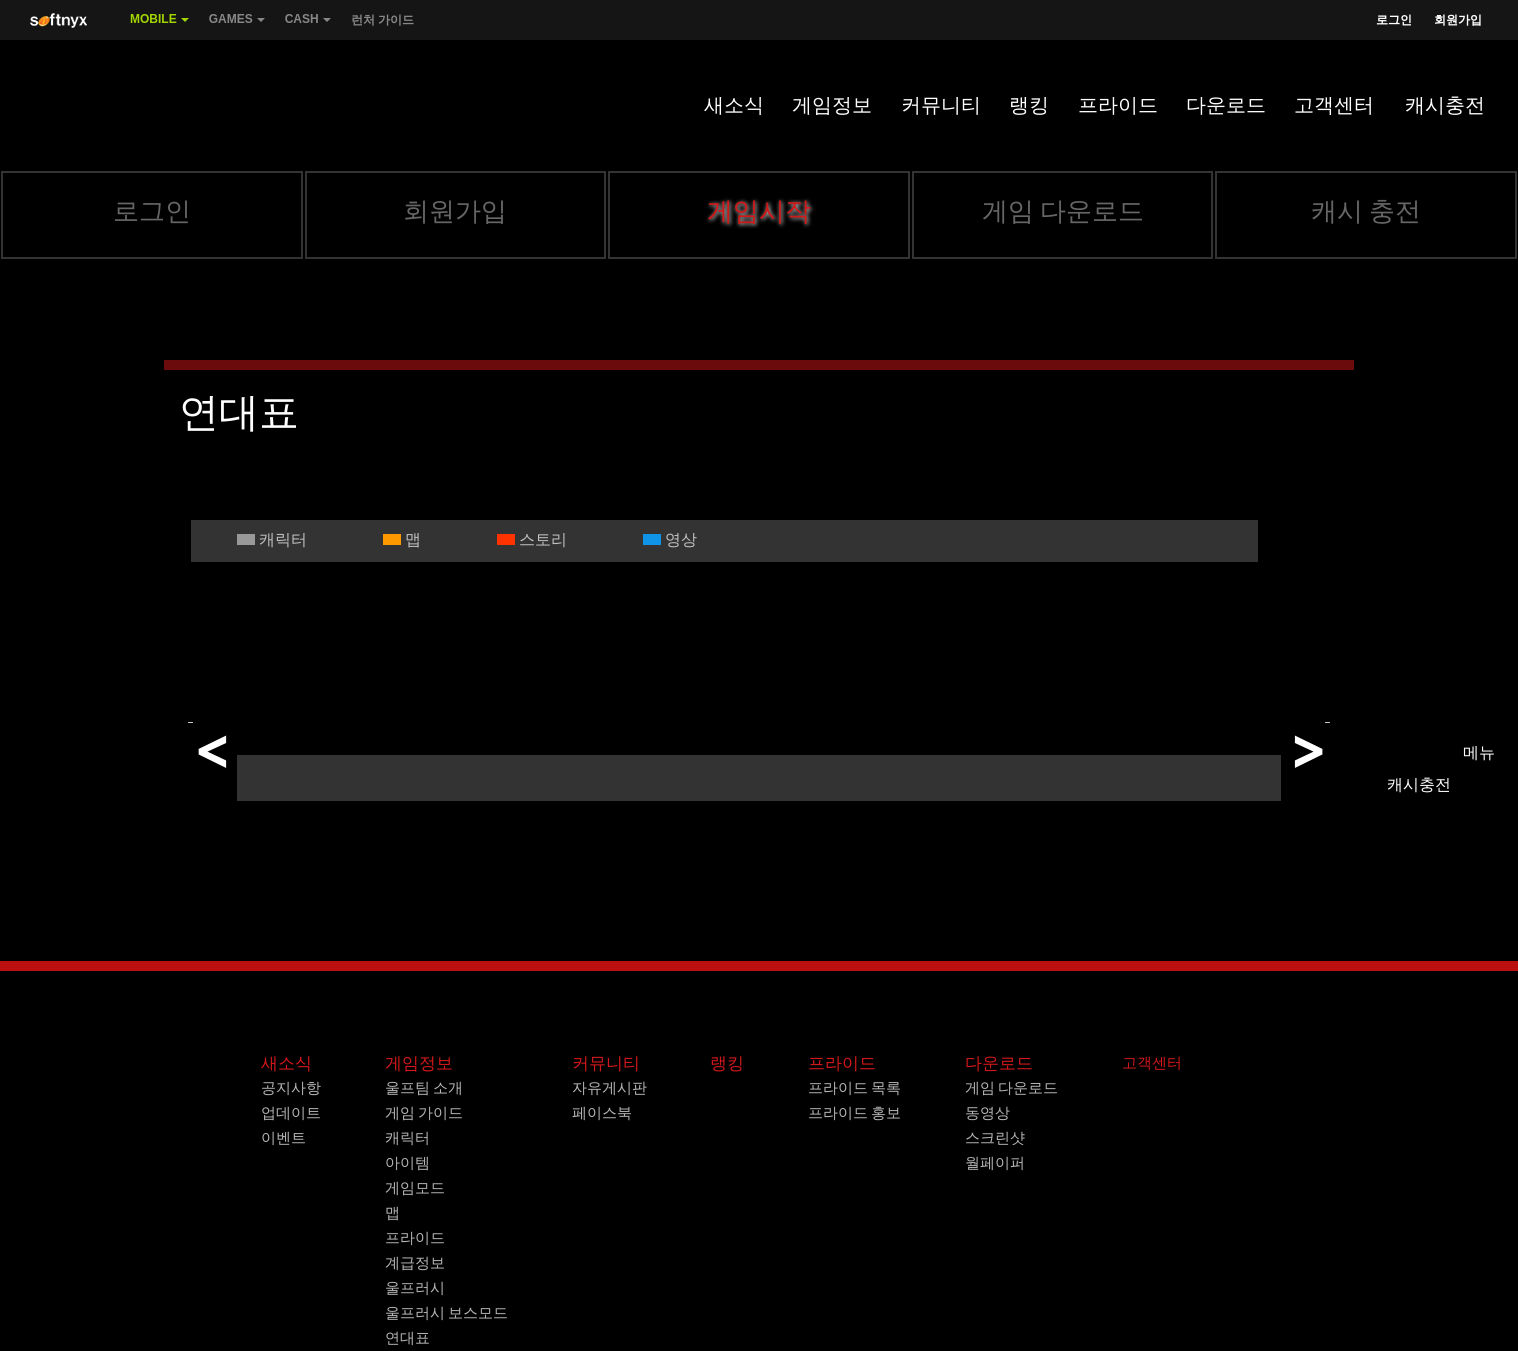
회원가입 (1458, 20)
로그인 (1394, 20)
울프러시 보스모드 (446, 1313)
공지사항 (291, 1088)
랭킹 (1029, 105)
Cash (308, 26)
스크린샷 (995, 1138)
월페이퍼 (995, 1163)
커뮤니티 (941, 105)
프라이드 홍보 (854, 1113)
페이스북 (602, 1113)
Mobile (159, 26)
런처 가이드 (382, 20)
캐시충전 (1445, 105)
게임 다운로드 (1063, 211)
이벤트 (283, 1138)
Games (237, 26)
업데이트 (291, 1113)
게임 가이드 (424, 1113)
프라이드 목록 (854, 1088)
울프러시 (415, 1288)
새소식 (734, 105)
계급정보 (415, 1263)
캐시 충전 (1366, 211)
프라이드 (1118, 105)
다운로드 (1226, 105)
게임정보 (832, 105)
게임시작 (759, 211)
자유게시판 (609, 1088)
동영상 (987, 1113)
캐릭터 (407, 1138)
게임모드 (415, 1188)
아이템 (407, 1163)
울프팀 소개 (424, 1088)
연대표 (407, 1338)
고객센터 (1334, 105)
